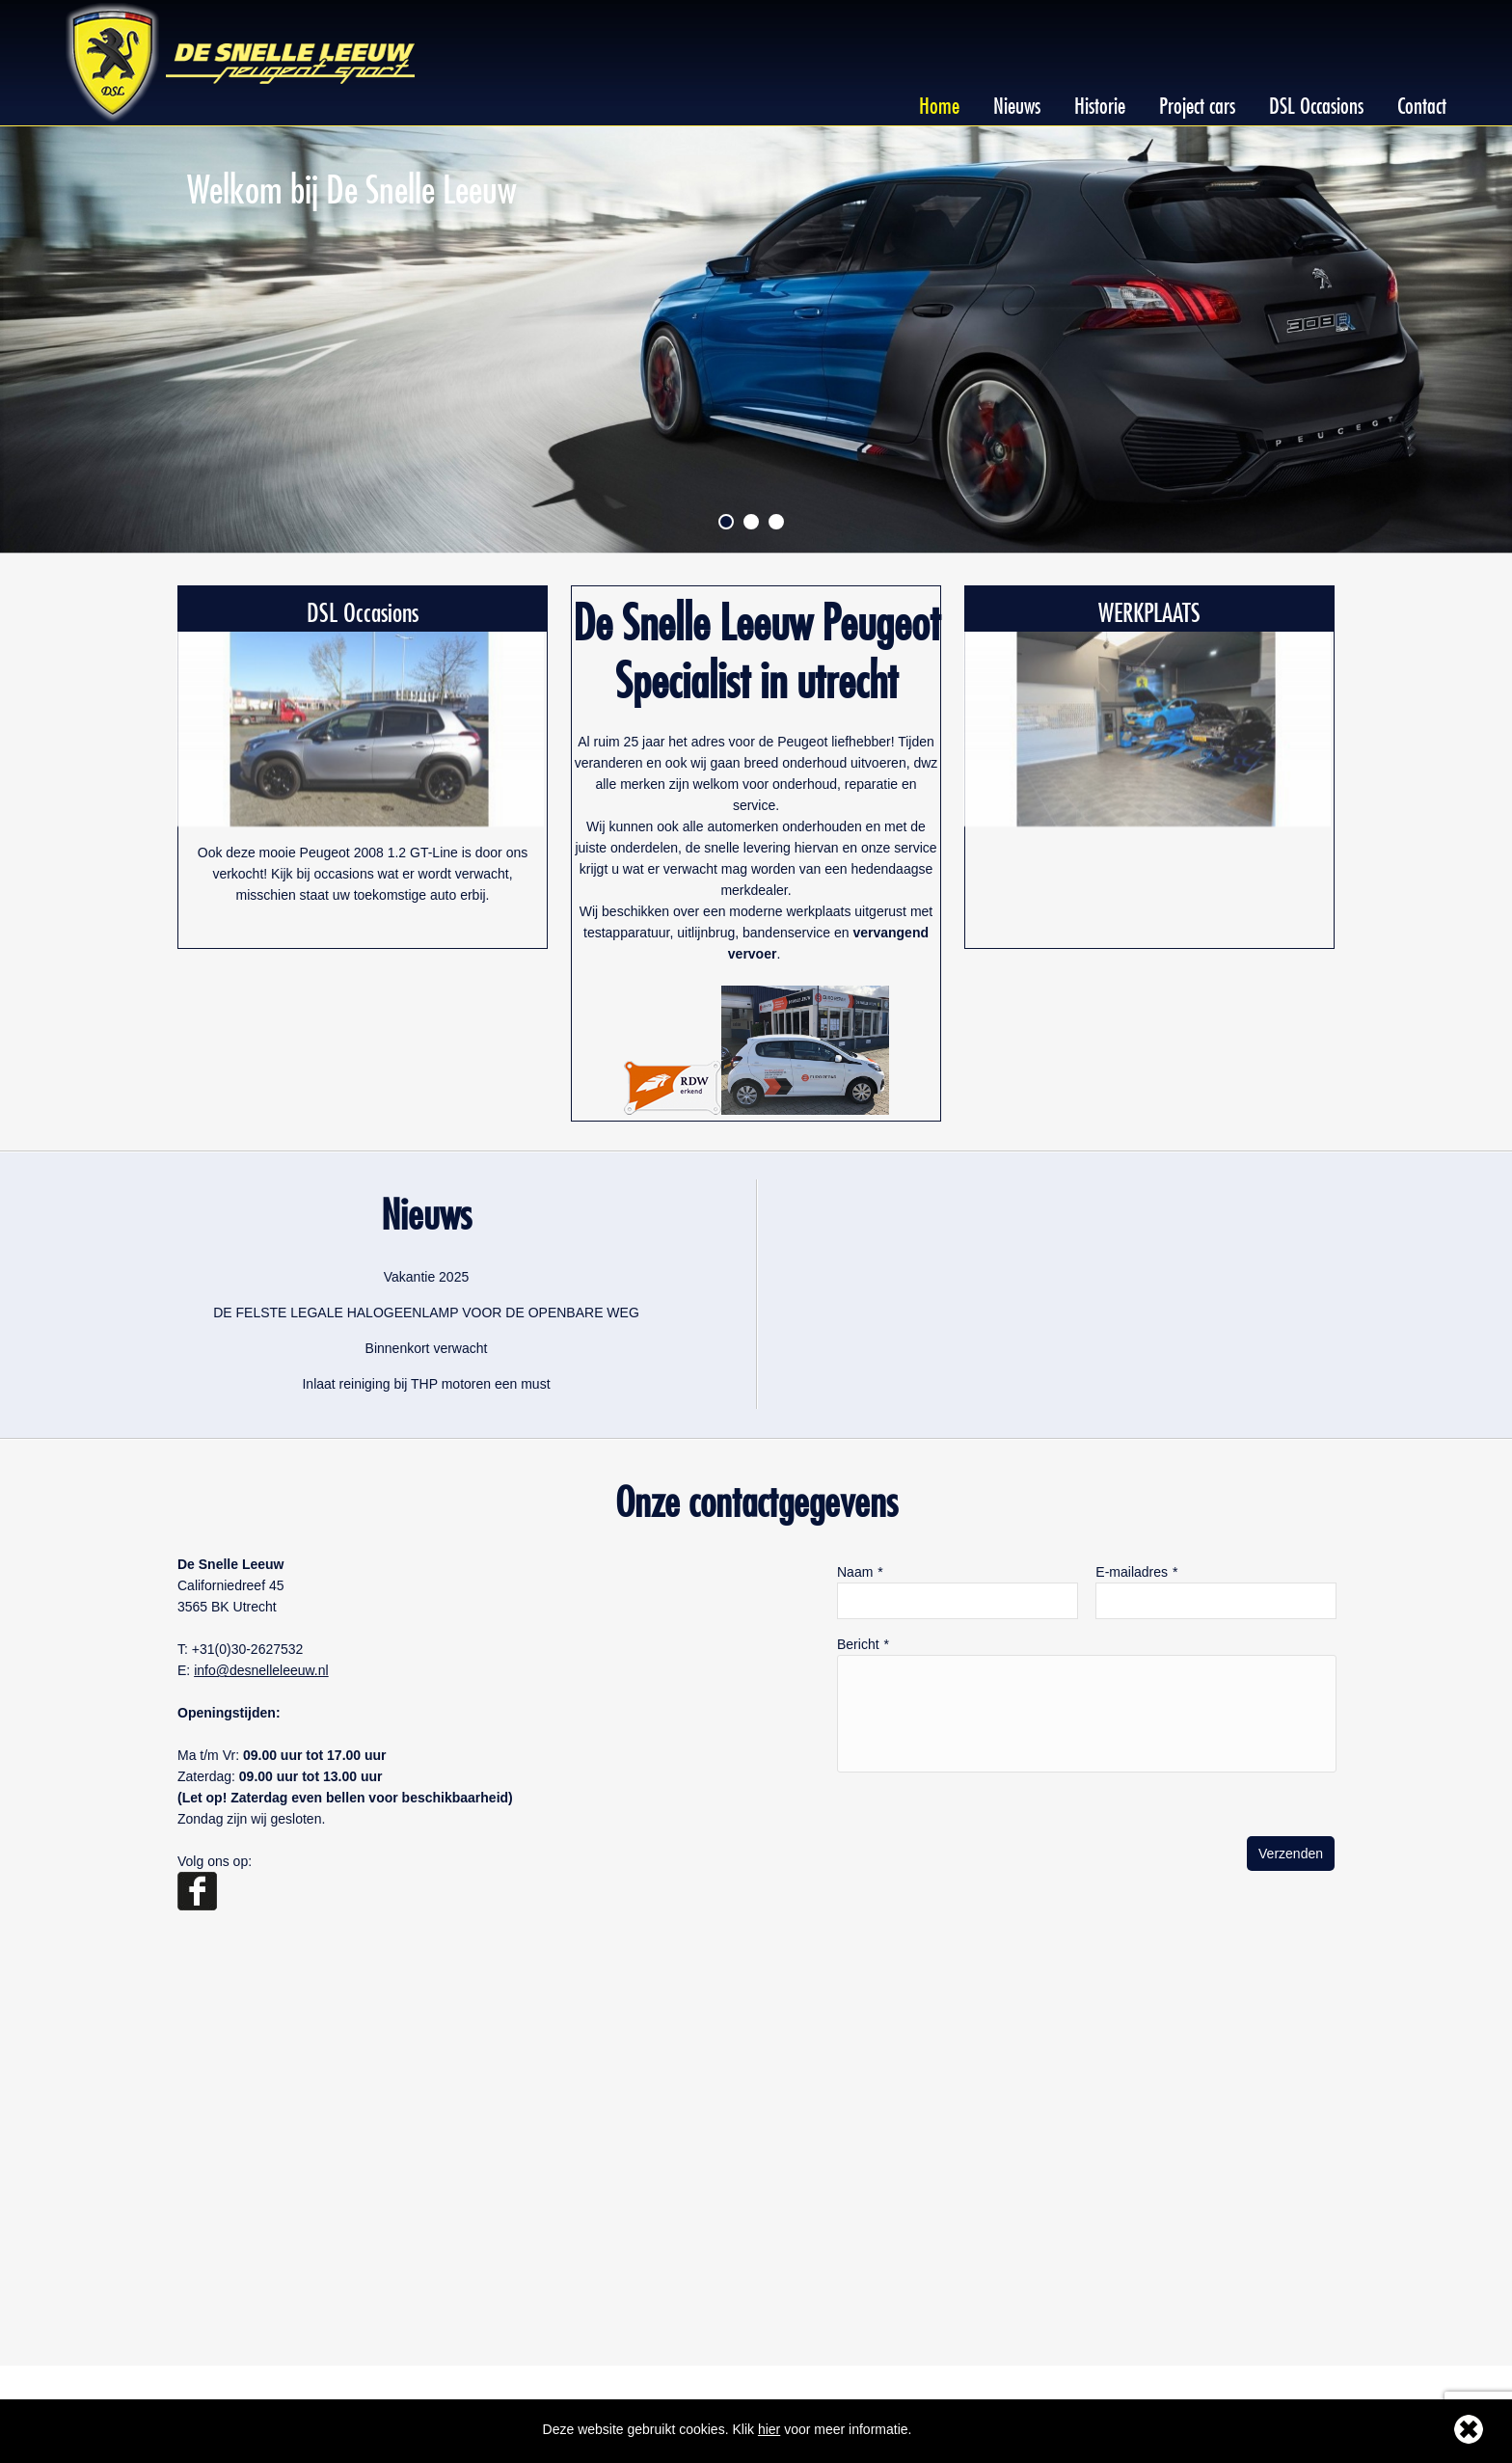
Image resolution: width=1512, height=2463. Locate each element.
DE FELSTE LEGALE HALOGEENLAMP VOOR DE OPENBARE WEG (426, 1312)
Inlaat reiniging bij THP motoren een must (426, 1384)
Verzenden (1290, 1853)
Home (939, 102)
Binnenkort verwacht (426, 1348)
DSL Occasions (1316, 102)
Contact (1421, 102)
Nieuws (1016, 102)
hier (769, 2429)
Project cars (1197, 102)
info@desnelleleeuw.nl (261, 1670)
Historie (1099, 102)
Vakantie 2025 (426, 1277)
